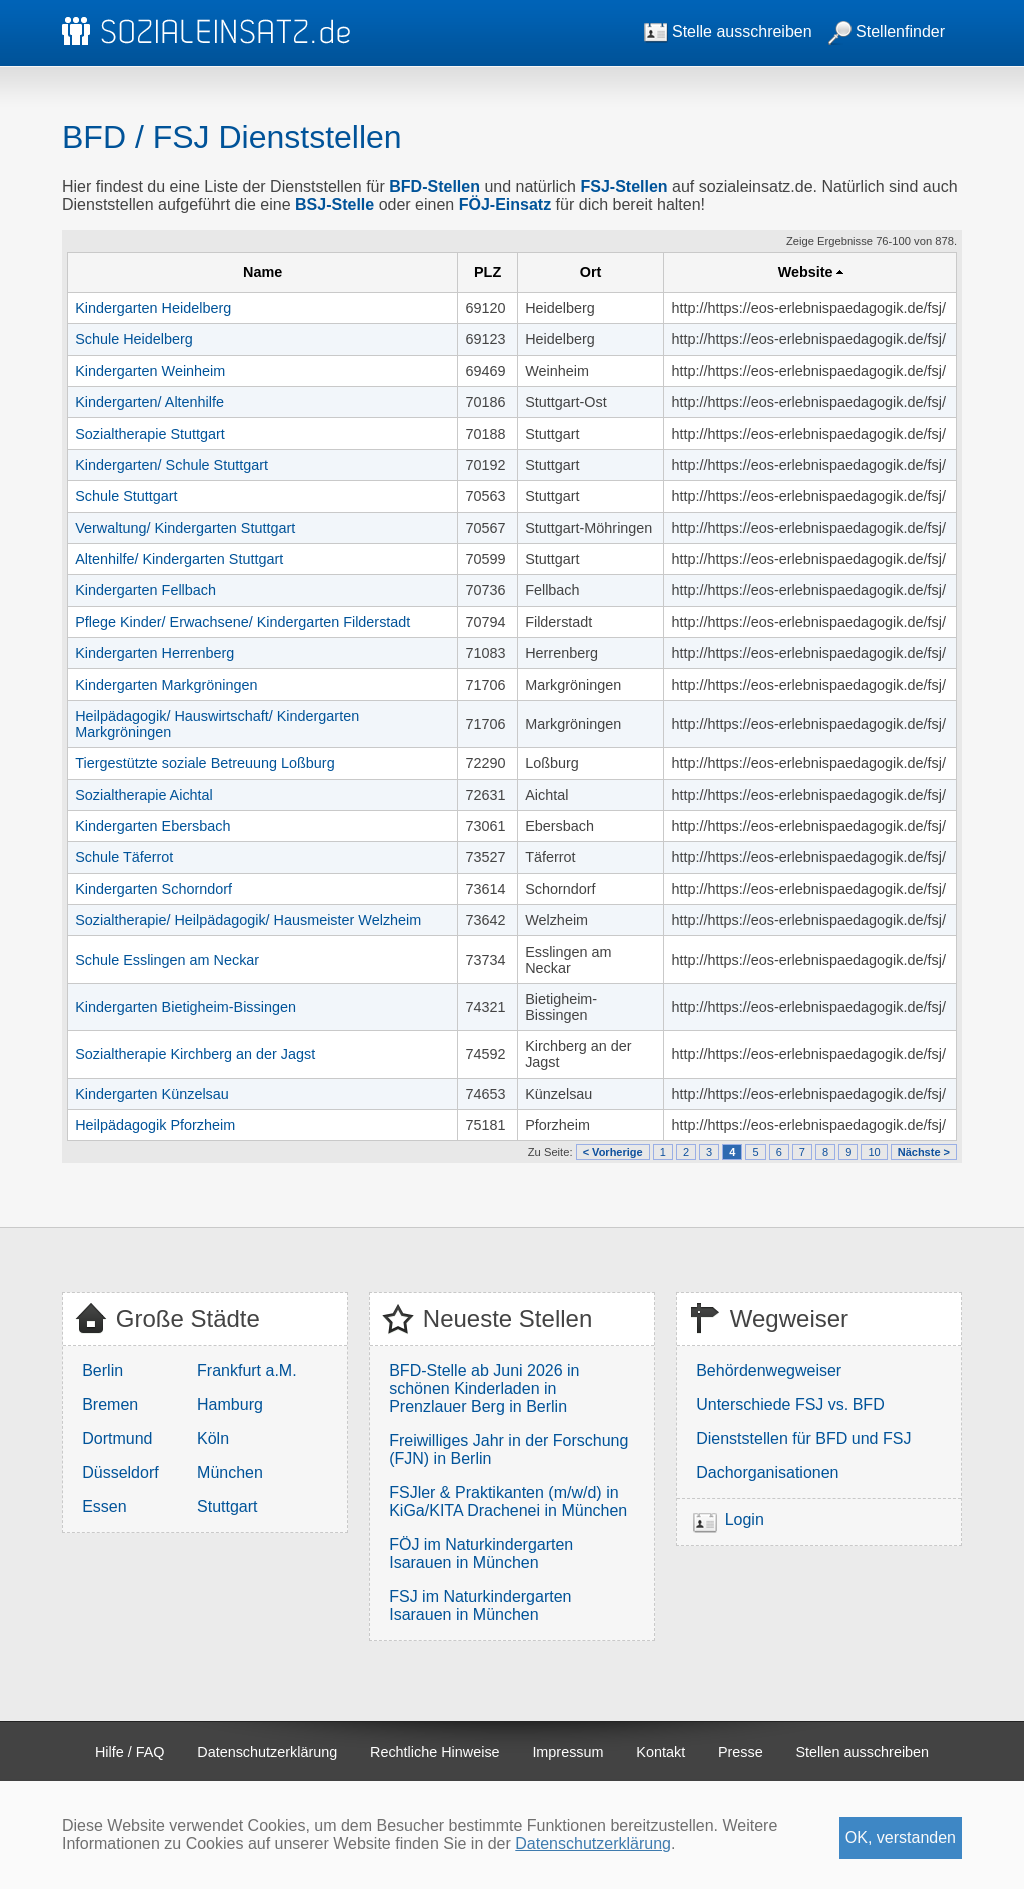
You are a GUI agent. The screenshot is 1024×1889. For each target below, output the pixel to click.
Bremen (110, 1404)
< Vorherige (613, 1152)
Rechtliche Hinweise (435, 1752)
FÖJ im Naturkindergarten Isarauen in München (481, 1553)
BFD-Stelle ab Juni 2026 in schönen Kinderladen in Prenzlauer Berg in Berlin (484, 1388)
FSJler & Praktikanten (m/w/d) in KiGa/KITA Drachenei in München (508, 1501)
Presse (740, 1752)
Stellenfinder (886, 31)
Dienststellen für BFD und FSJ (803, 1438)
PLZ (487, 272)
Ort (591, 272)
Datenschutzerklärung (267, 1752)
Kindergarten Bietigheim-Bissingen (185, 1007)
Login (744, 1519)
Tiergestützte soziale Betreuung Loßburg (204, 763)
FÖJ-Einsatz (505, 204)
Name (262, 272)
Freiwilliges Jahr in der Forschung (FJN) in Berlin (508, 1449)
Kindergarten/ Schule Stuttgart (171, 465)
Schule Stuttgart (126, 496)
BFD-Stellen (434, 186)
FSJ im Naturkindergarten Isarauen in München (480, 1605)
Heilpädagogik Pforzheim (155, 1125)
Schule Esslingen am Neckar (167, 960)
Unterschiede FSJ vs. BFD (790, 1404)
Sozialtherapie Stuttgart (150, 434)
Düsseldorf (120, 1472)
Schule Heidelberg (134, 339)
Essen (104, 1506)
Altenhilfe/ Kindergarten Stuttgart (179, 559)
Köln (213, 1438)
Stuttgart (227, 1506)
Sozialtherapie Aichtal (144, 795)
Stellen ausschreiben (863, 1752)
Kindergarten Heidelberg (153, 308)
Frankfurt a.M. (247, 1370)
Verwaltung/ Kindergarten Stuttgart (185, 528)
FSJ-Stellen (623, 186)
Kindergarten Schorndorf (153, 889)
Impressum (567, 1752)
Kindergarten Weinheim (150, 371)
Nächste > (924, 1152)
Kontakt (660, 1752)
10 (874, 1152)
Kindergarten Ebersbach (152, 826)
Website (805, 272)
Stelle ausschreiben (728, 31)
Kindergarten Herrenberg (154, 653)
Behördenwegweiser (768, 1370)
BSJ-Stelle (334, 204)
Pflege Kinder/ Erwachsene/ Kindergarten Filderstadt (242, 622)
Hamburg (230, 1404)
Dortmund (117, 1438)
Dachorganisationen (767, 1472)
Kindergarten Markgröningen (166, 685)
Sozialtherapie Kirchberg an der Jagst (195, 1054)
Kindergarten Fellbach (145, 590)
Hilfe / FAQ (130, 1752)
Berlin (102, 1370)
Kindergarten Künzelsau (152, 1094)
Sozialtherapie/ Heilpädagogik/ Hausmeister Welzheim (248, 920)
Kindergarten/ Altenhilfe (149, 402)
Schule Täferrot (124, 857)
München (230, 1472)
